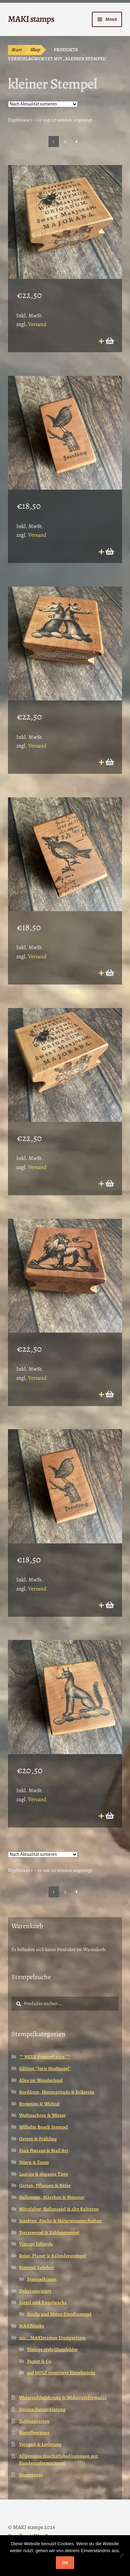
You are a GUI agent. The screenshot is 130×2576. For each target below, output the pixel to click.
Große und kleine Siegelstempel (59, 2314)
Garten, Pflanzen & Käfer (45, 2185)
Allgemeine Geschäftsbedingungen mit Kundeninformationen (58, 2459)
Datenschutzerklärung (42, 2409)
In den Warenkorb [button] (109, 341)
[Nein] (121, 2555)
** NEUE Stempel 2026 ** (44, 2056)
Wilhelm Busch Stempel (43, 2127)
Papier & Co (39, 2361)
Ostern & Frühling (38, 2138)
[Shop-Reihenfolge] (43, 104)
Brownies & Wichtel (39, 2104)
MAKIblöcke (31, 2326)
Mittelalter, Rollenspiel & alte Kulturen (59, 2209)
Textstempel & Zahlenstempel (49, 2232)
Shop (35, 49)
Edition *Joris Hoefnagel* (45, 2068)
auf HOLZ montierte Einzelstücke (61, 2372)
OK (65, 2563)
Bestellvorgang (34, 2432)
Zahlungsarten (34, 2421)
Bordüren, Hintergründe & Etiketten (56, 2092)
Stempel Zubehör (36, 2267)
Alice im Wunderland (41, 2080)
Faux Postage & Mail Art (43, 2150)
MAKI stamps (31, 19)
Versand (37, 324)
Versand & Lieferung (40, 2444)
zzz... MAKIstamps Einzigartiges (52, 2337)
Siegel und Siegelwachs (43, 2302)
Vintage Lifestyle (36, 2244)
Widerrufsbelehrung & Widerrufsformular (63, 2397)
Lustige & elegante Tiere (43, 2174)
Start (16, 49)
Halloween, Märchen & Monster (51, 2197)
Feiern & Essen (34, 2162)
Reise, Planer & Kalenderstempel (52, 2255)
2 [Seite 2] (65, 141)
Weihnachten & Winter (42, 2115)
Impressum (31, 2474)
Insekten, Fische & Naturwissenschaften (60, 2220)
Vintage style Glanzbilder (52, 2349)
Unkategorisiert (35, 2291)
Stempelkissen (42, 2279)
